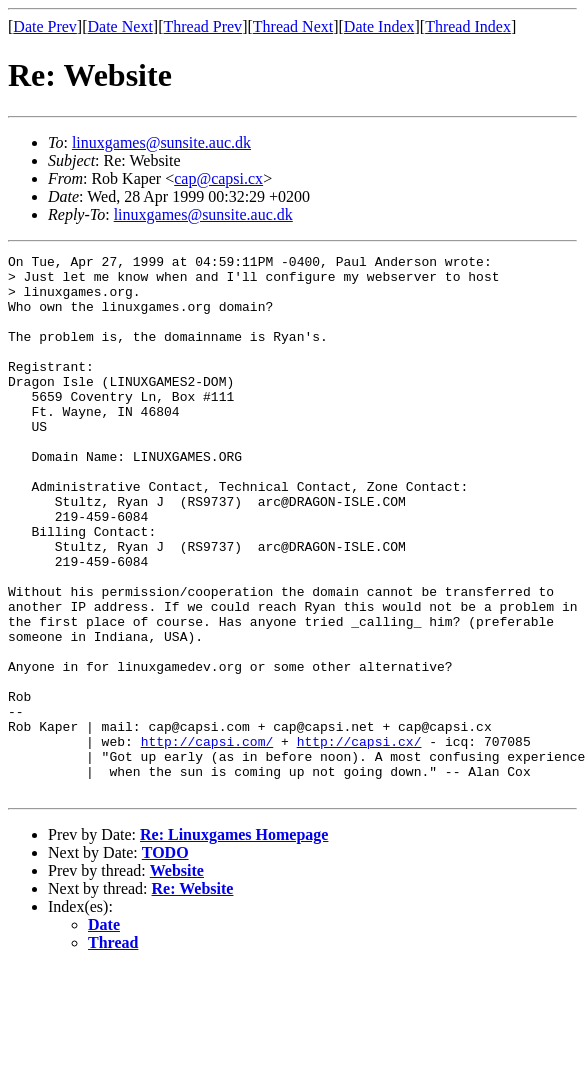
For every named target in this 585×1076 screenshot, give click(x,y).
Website (177, 978)
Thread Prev (202, 26)
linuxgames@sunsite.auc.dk (161, 142)
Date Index (379, 26)
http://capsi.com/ (207, 840)
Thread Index (468, 26)
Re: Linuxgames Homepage (234, 942)
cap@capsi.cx (218, 178)
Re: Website (193, 996)
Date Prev (45, 26)
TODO (165, 960)
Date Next (120, 26)
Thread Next (293, 26)
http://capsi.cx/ (359, 840)
